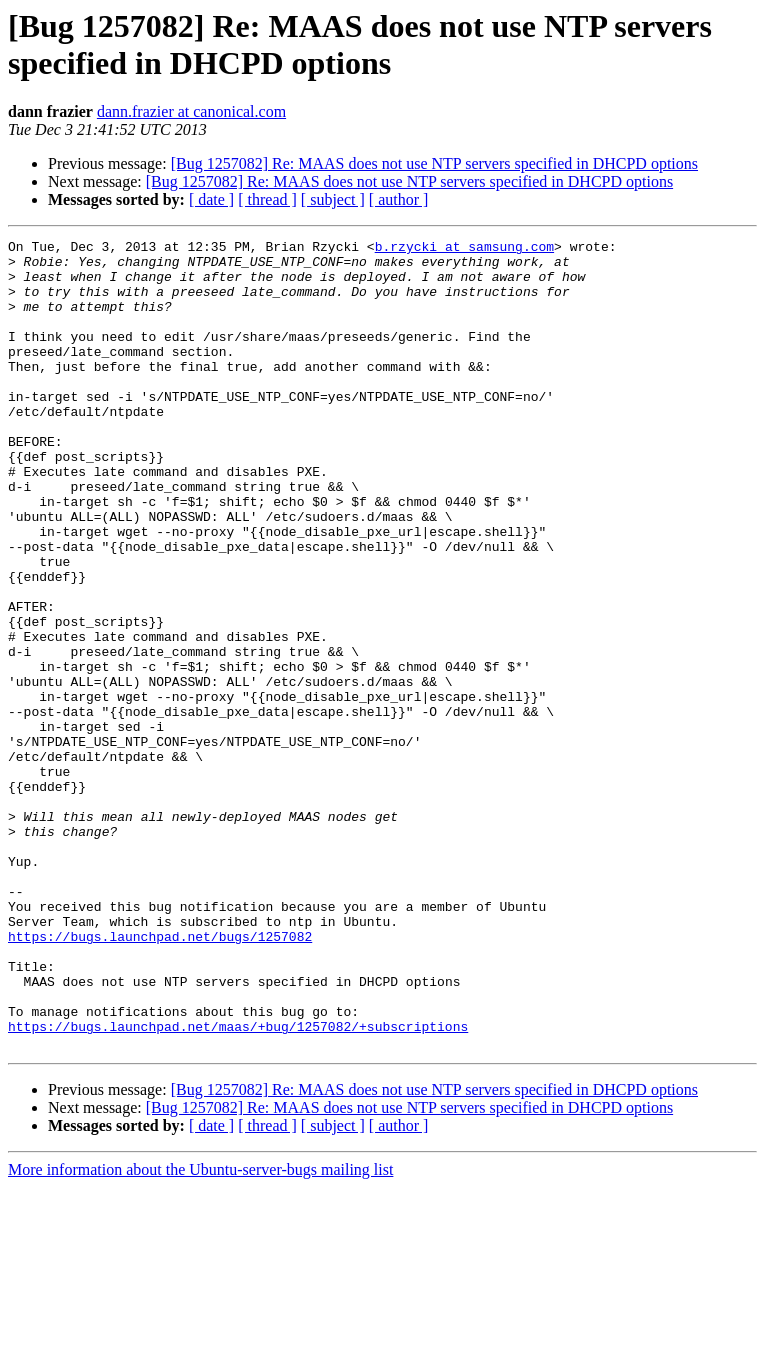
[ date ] (211, 199)
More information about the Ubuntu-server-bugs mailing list (200, 1331)
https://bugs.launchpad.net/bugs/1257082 (160, 1077)
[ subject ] (333, 199)
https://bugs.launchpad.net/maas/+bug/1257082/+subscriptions (238, 1185)
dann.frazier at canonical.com (191, 111)
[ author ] (399, 199)
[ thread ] (267, 199)
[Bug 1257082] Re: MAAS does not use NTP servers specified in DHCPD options (434, 163)
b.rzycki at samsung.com (464, 249)
